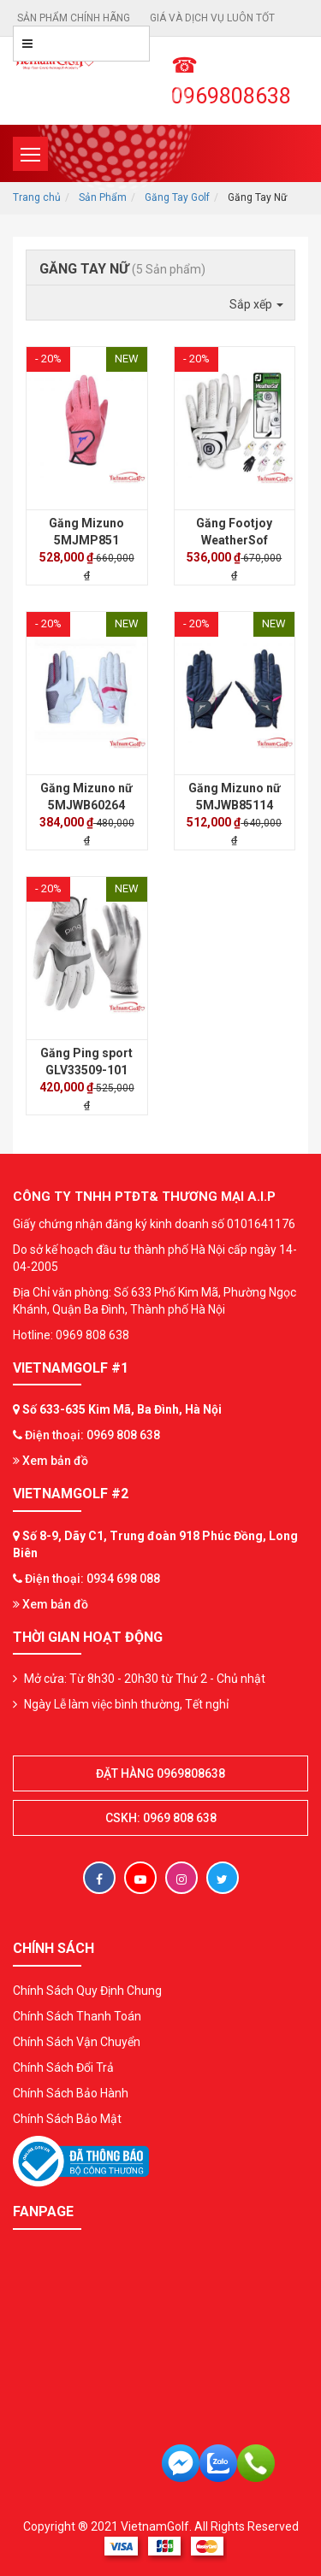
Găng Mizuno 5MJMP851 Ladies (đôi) (86, 540)
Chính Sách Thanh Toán (77, 2016)
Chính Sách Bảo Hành (70, 2093)
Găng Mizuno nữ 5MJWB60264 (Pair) (86, 805)
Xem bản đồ (50, 1460)
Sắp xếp (256, 304)
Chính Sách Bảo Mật (67, 2119)
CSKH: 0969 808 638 (161, 1818)
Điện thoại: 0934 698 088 (92, 1578)
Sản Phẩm (103, 197)
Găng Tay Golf (177, 197)
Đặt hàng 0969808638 (160, 1773)
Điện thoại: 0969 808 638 (92, 1435)
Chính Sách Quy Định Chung (87, 1990)
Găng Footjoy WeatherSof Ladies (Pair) (234, 540)
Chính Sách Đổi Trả (63, 2067)
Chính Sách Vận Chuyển (76, 2042)
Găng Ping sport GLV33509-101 (86, 1061)
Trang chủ (37, 197)
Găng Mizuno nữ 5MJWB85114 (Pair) (234, 805)
